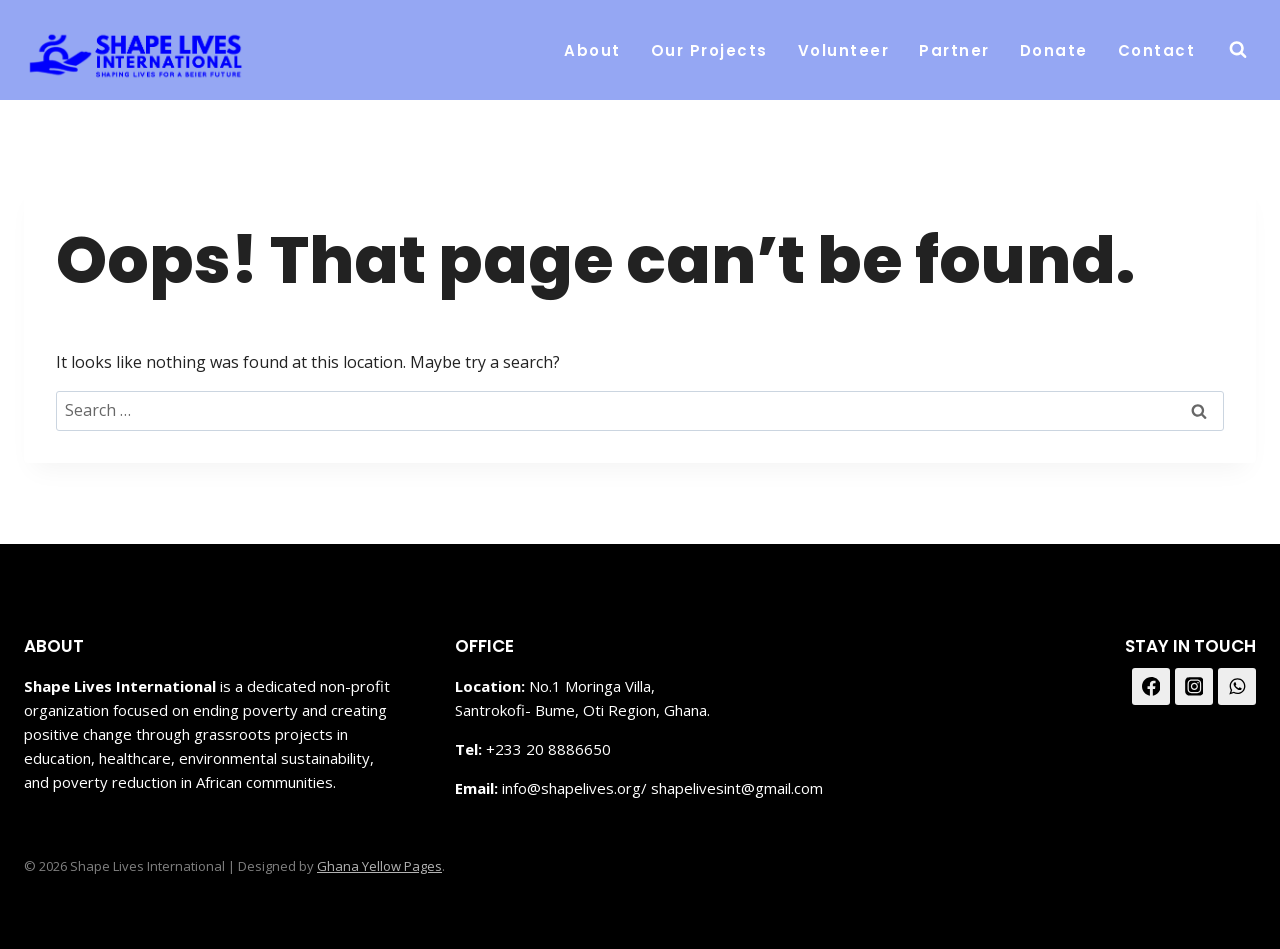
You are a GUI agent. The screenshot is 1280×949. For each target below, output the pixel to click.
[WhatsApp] (1237, 687)
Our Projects (709, 50)
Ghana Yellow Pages (379, 866)
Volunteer (844, 50)
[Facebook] (1151, 687)
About (592, 50)
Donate (1054, 50)
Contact (1157, 50)
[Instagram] (1194, 687)
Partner (954, 50)
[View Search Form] (1238, 50)
